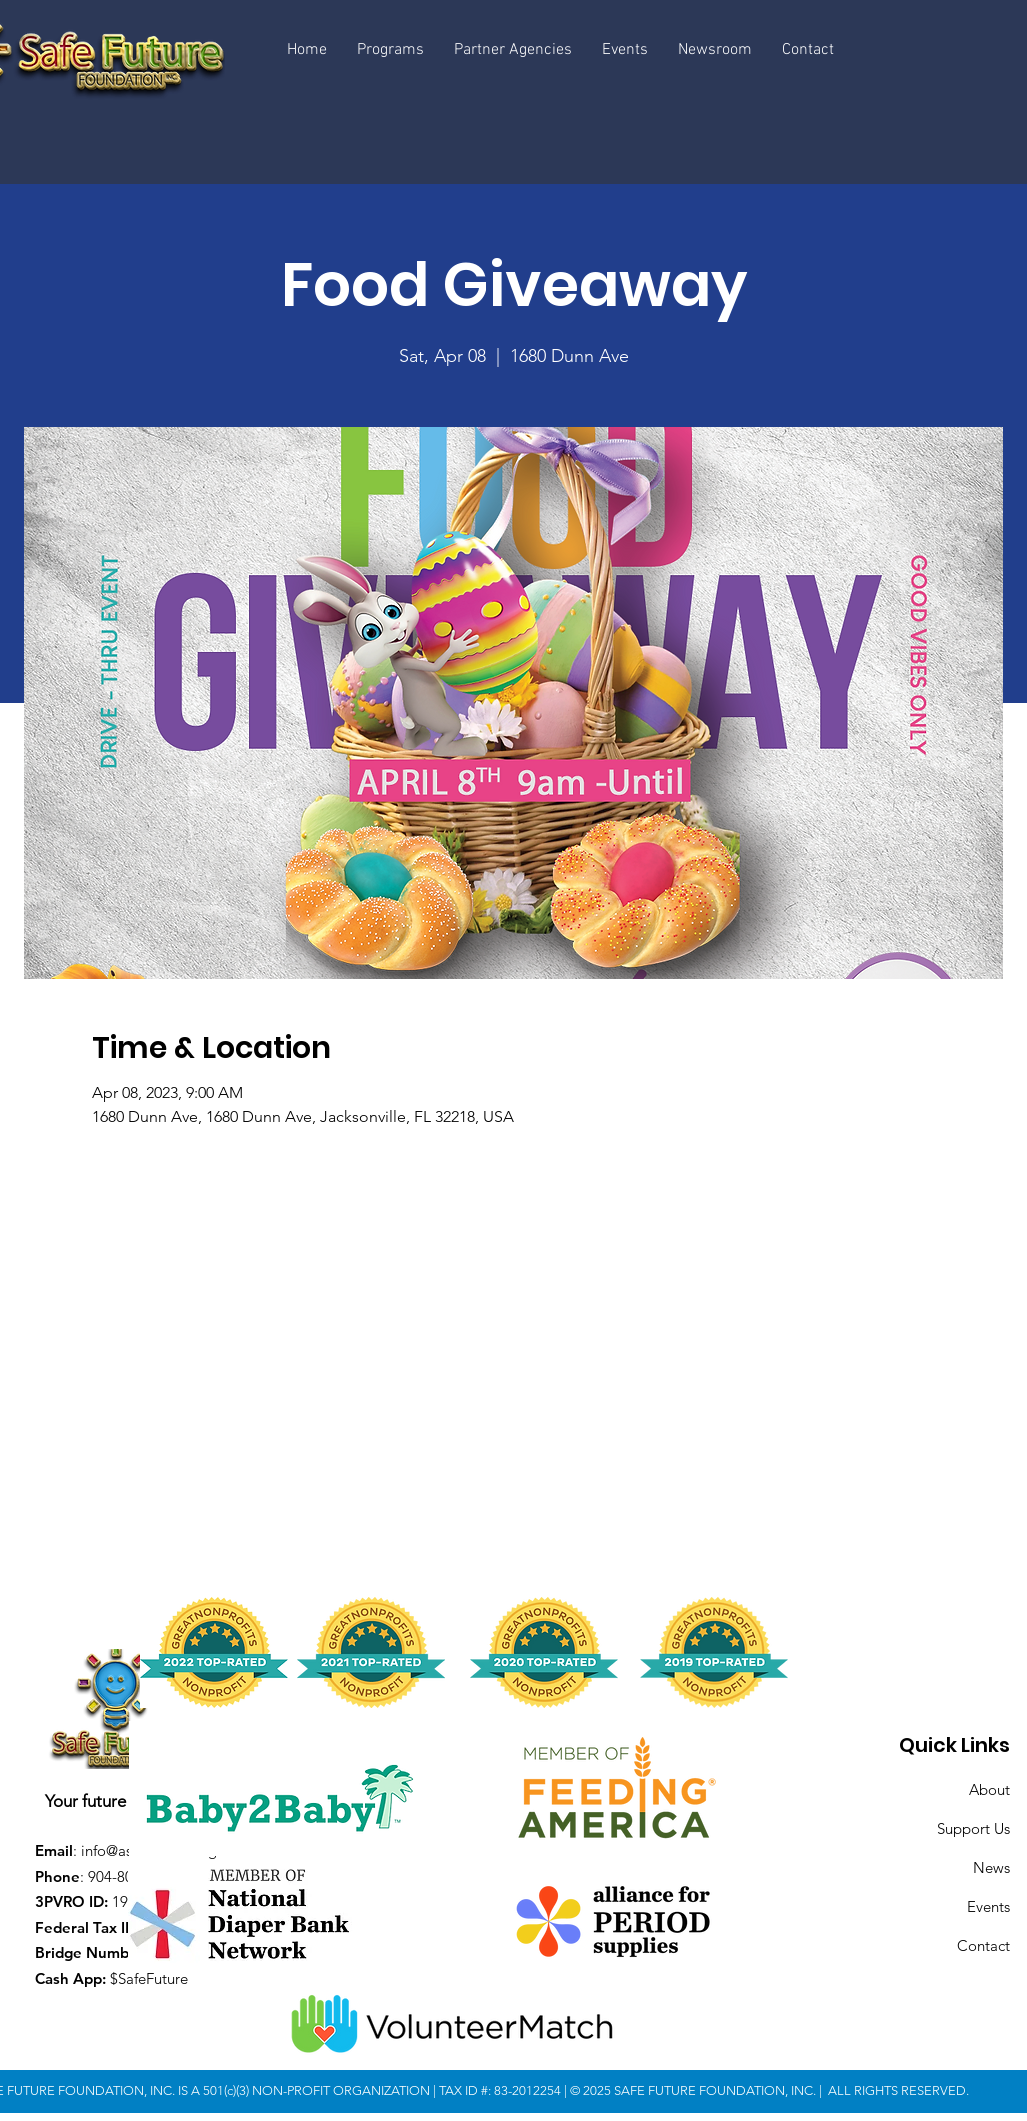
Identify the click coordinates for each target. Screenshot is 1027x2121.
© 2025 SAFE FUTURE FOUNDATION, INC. (694, 2090)
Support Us (973, 1828)
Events (988, 1906)
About (989, 1789)
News (991, 1867)
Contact (983, 1945)
